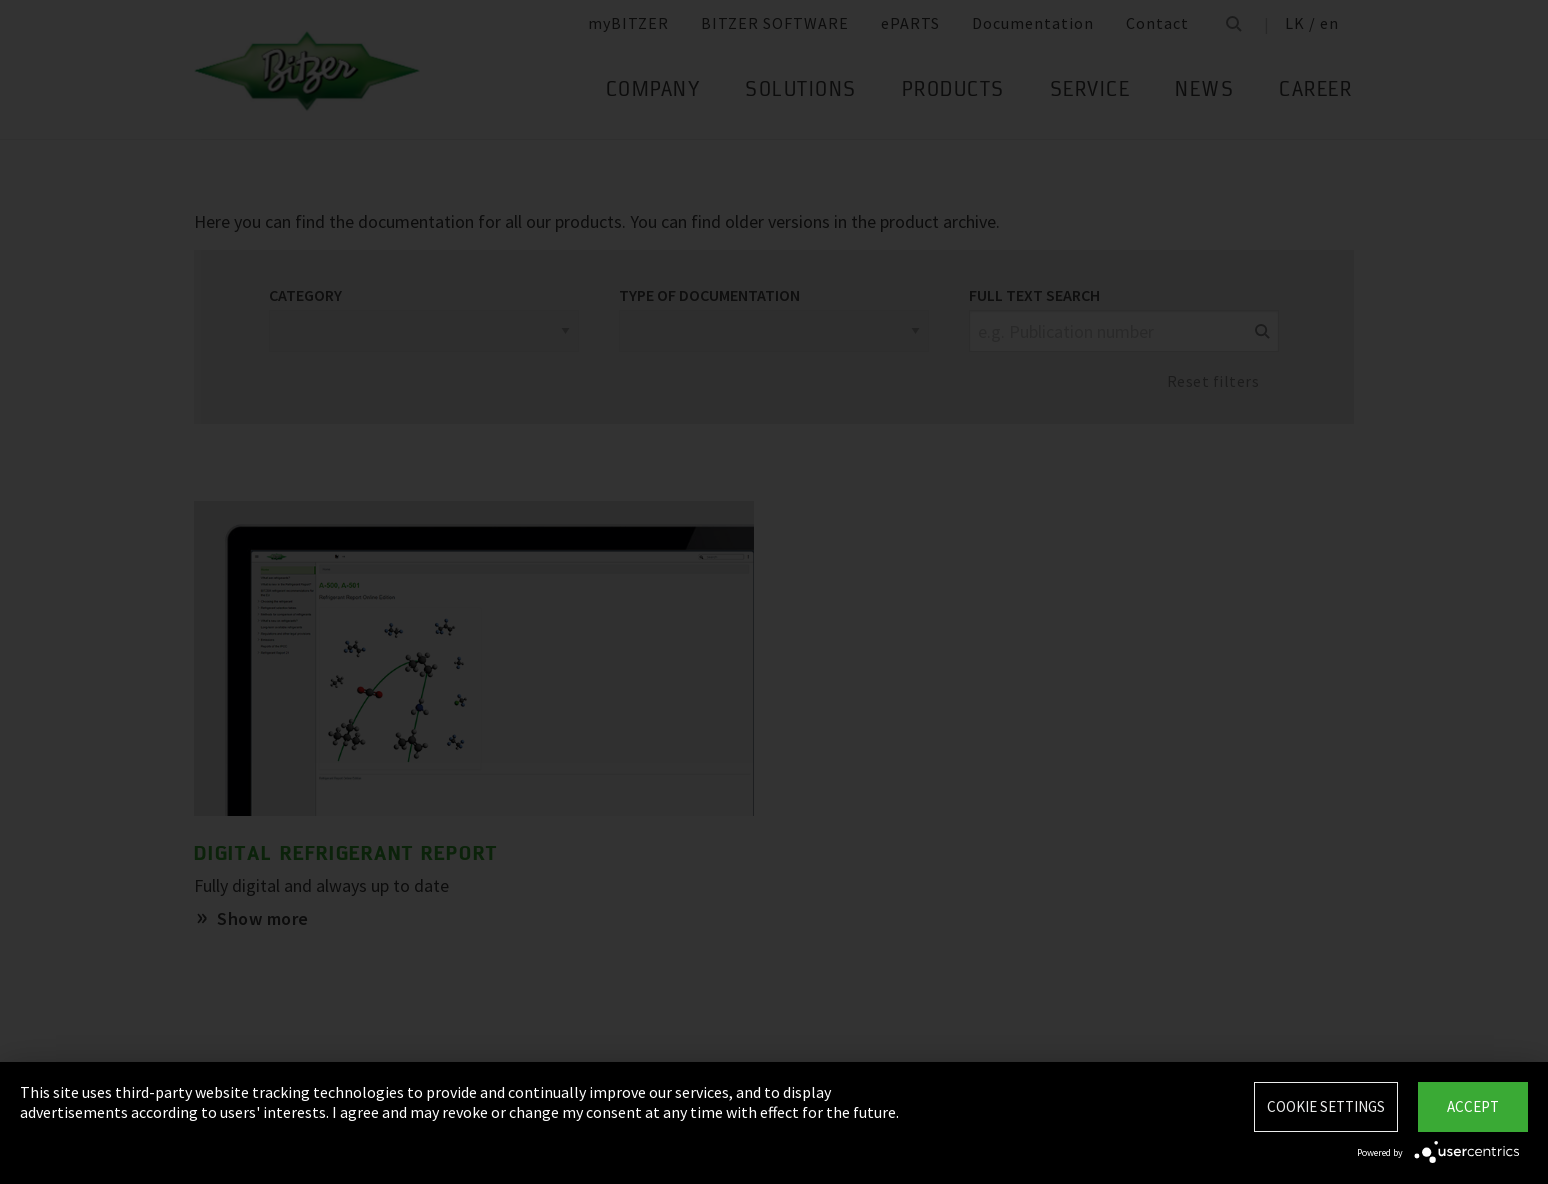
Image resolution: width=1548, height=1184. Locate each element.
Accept (1473, 1106)
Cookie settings (1326, 1106)
